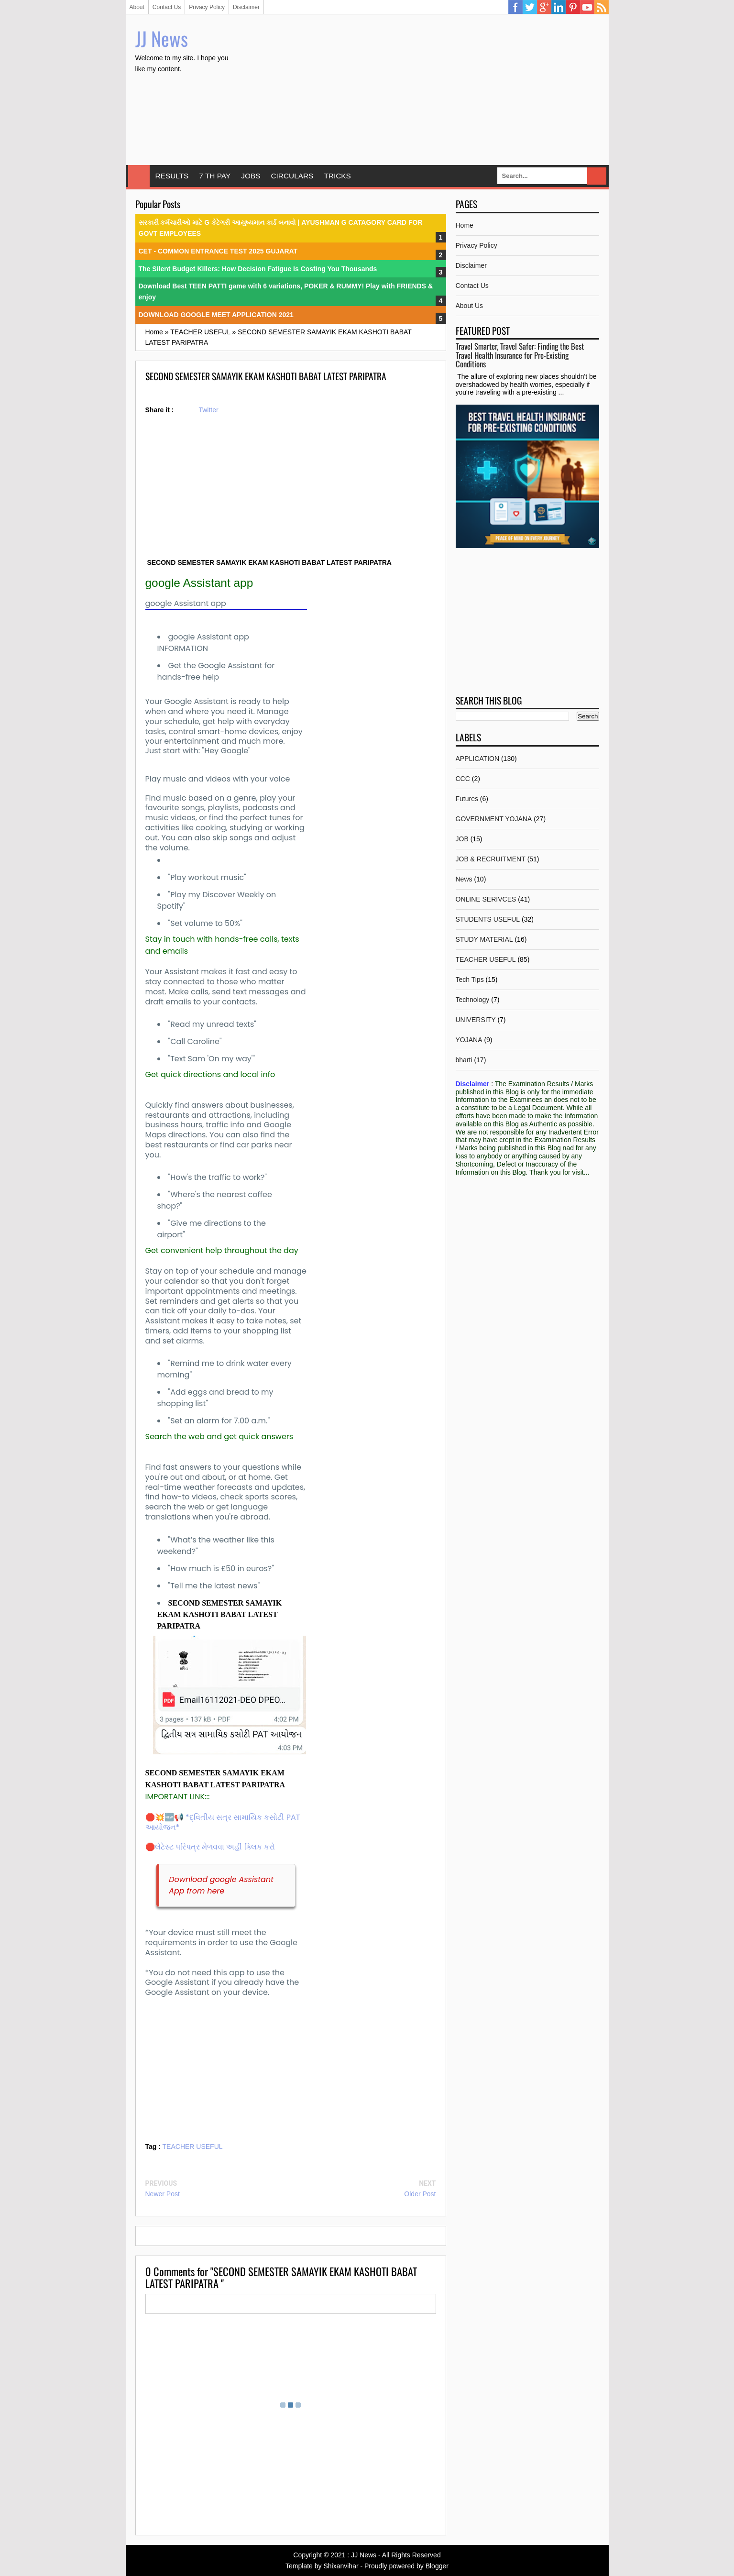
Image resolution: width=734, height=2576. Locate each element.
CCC (463, 778)
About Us (469, 305)
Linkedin (558, 7)
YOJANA (469, 1040)
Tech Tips (470, 979)
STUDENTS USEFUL (488, 919)
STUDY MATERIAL (484, 939)
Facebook (515, 7)
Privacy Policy (207, 7)
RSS (601, 7)
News (464, 879)
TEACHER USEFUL (193, 2146)
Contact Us (167, 7)
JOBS (250, 176)
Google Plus (544, 7)
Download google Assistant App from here (221, 1885)
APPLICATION (478, 758)
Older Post (420, 2194)
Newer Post (162, 2194)
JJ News (161, 38)
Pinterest (573, 7)
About (137, 7)
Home (139, 176)
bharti (464, 1060)
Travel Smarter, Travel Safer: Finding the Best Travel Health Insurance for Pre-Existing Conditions (520, 355)
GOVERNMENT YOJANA (494, 819)
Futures (467, 799)
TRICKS (337, 176)
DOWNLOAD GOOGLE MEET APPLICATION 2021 (216, 315)
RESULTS (172, 176)
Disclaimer (246, 7)
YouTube (587, 7)
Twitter (530, 7)
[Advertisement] (425, 91)
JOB (462, 839)
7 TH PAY (214, 176)
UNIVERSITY (476, 1020)
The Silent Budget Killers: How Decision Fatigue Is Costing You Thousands (258, 269)
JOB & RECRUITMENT (491, 859)
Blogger (437, 2566)
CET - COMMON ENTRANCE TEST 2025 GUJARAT (218, 251)
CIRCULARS (292, 176)
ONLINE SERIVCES (486, 899)
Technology (473, 999)
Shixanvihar (340, 2566)
